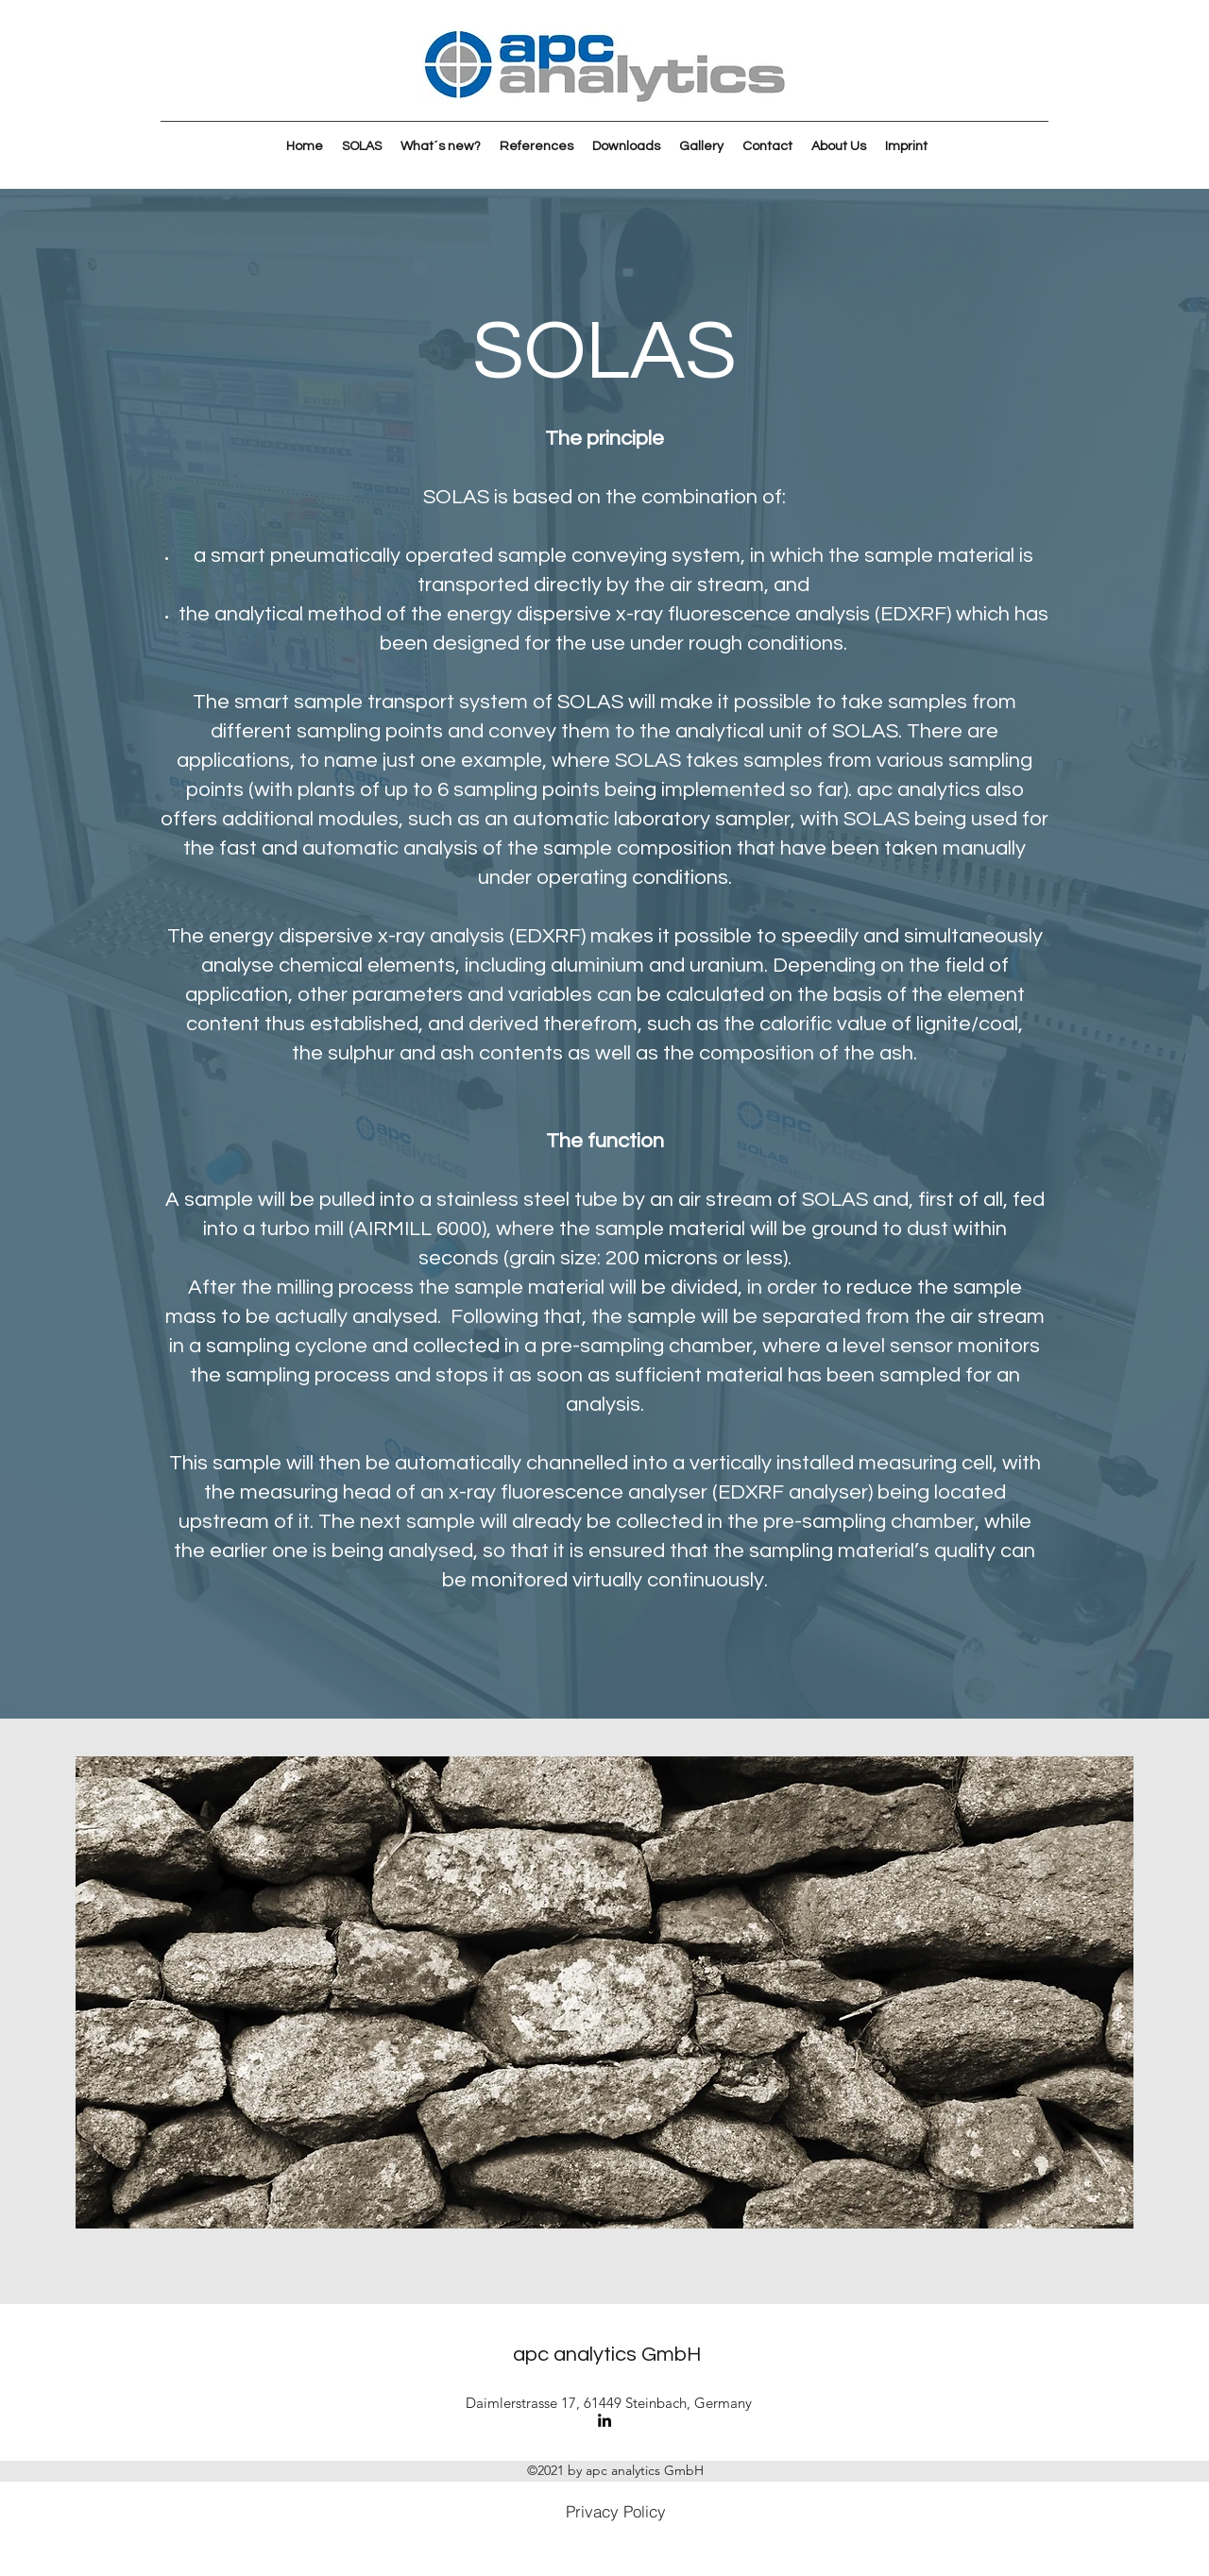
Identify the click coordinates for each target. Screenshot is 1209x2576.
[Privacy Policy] (615, 2511)
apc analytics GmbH (607, 2354)
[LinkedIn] (604, 2420)
